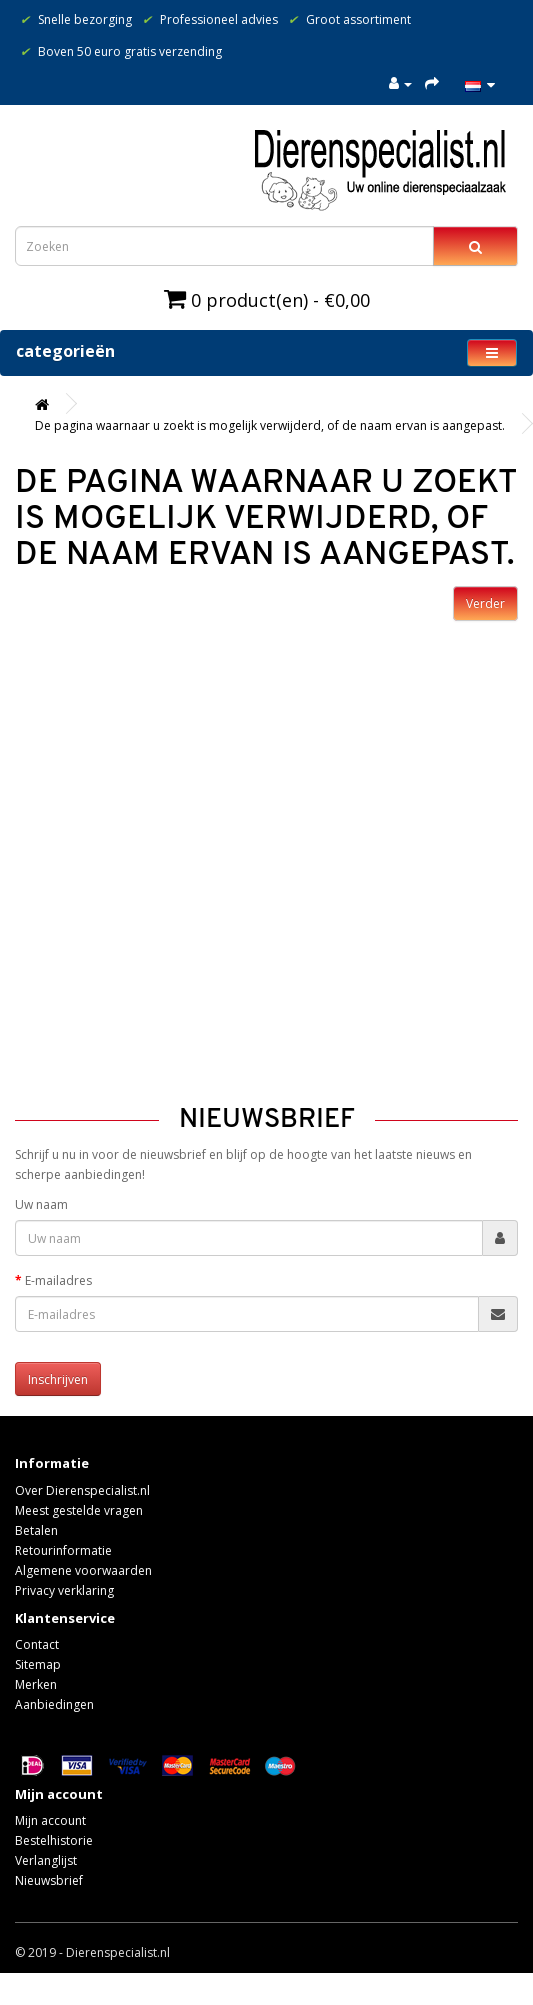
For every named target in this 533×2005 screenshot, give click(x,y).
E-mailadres (58, 1280)
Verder (485, 603)
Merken (36, 1684)
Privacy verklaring (64, 1590)
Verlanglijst (46, 1860)
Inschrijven (58, 1379)
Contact (37, 1644)
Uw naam (41, 1204)
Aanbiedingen (54, 1704)
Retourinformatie (63, 1550)
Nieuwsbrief (49, 1880)
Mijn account (50, 1820)
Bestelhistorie (54, 1840)
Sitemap (38, 1664)
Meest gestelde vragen (79, 1510)
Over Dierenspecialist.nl (82, 1490)
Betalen (36, 1530)
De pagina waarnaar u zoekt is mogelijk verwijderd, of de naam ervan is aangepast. (270, 425)
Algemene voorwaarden (83, 1570)
